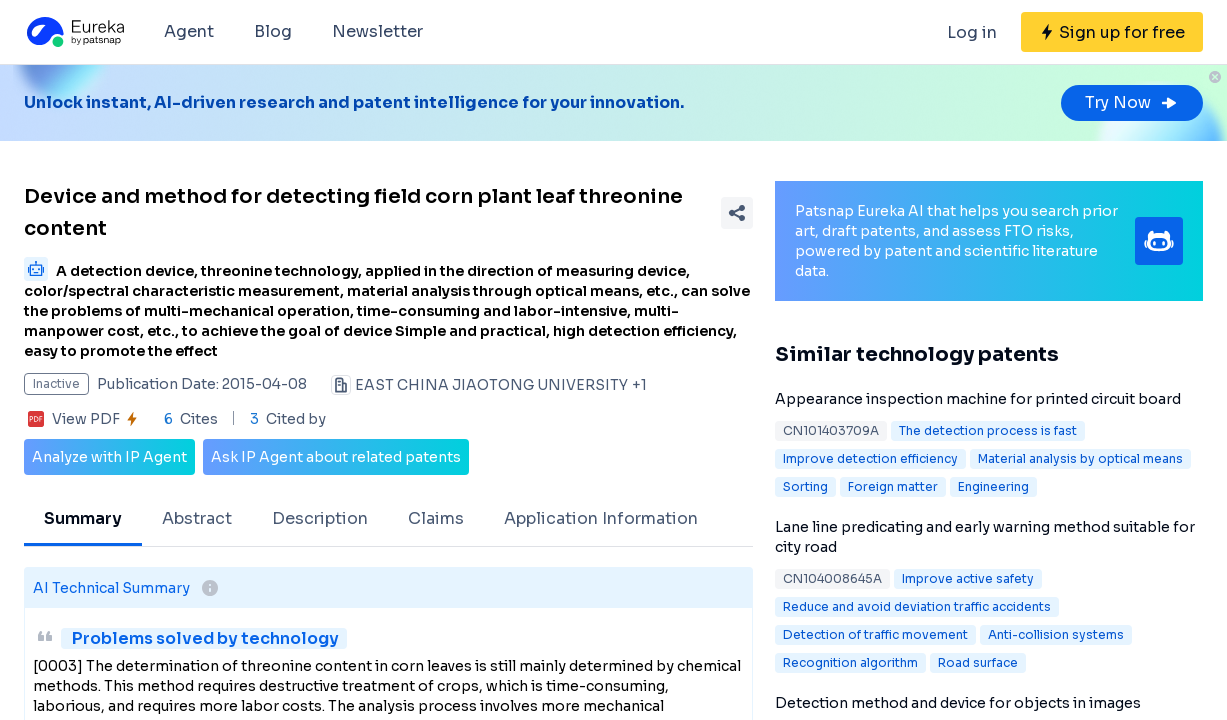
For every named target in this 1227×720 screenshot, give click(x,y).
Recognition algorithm (850, 662)
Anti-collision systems (1056, 634)
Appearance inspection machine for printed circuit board (978, 399)
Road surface (978, 662)
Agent (189, 31)
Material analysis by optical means (1080, 458)
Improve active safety (968, 578)
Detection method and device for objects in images (958, 703)
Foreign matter (893, 486)
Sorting (805, 486)
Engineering (993, 486)
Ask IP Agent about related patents (336, 457)
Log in (972, 32)
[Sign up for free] (1112, 32)
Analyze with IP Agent (109, 457)
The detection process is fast (988, 430)
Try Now (1132, 102)
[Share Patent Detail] (737, 213)
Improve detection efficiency (870, 458)
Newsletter (377, 31)
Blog (273, 31)
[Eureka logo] (74, 32)
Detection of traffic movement (875, 634)
